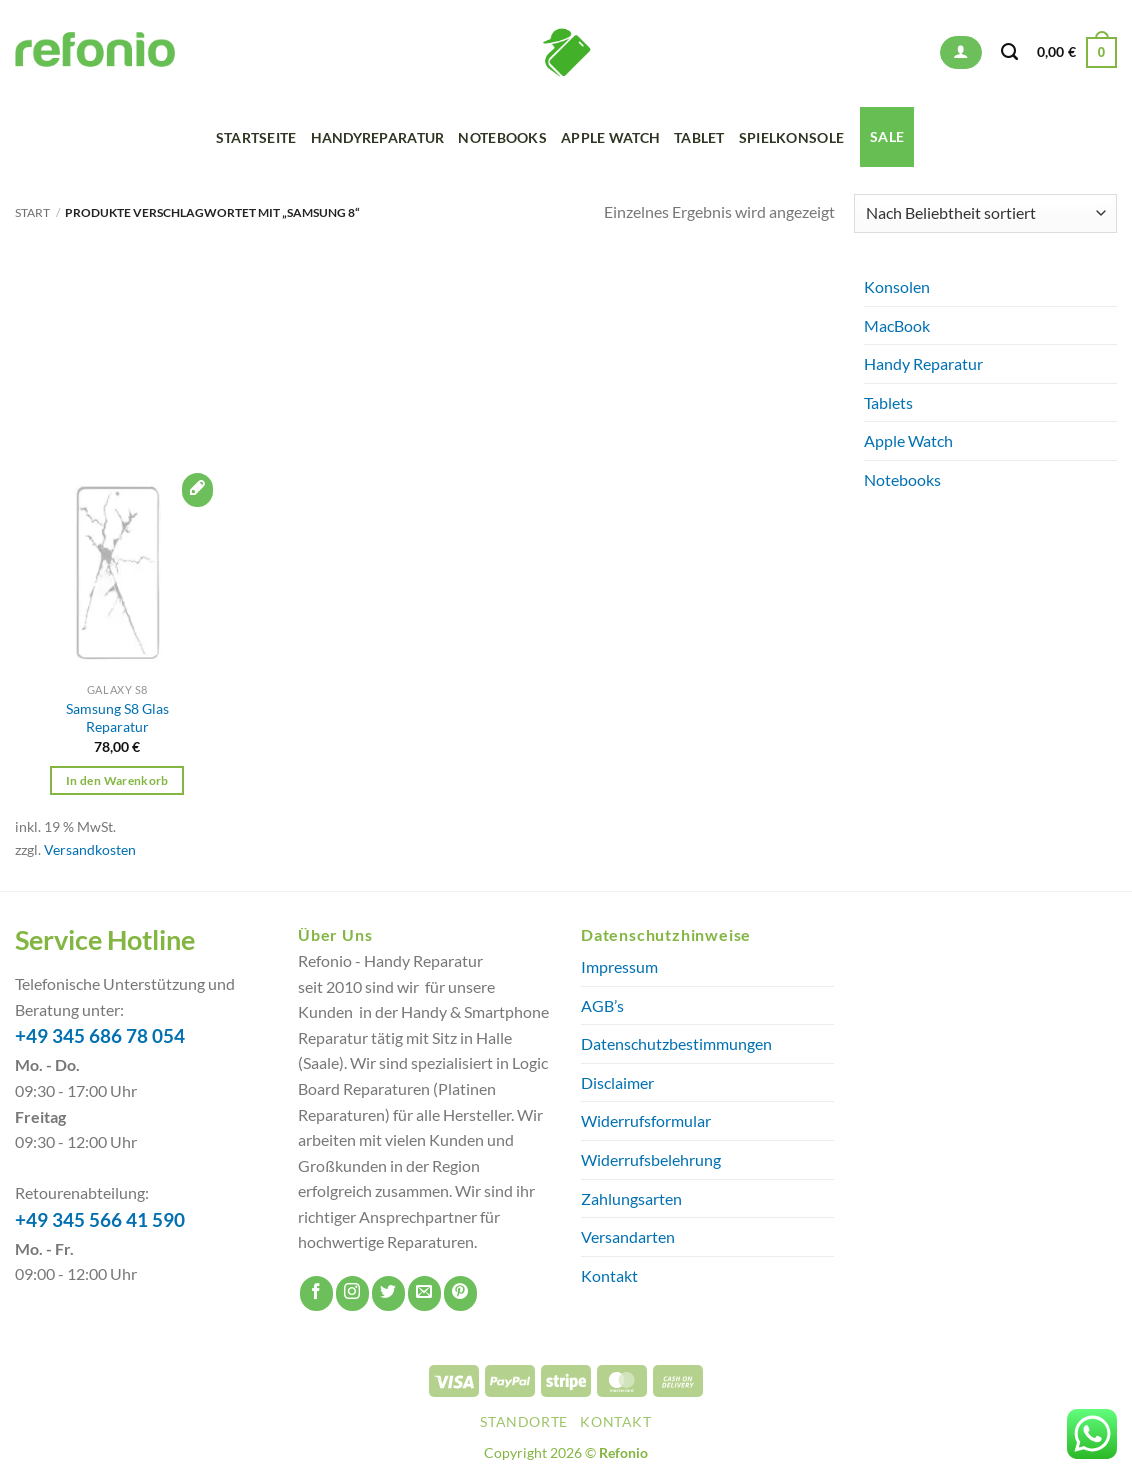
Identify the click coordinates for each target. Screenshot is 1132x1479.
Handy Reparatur (923, 363)
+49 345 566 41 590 (100, 1220)
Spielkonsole (791, 137)
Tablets (888, 402)
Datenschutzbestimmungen (676, 1043)
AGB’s (602, 1005)
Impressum (619, 966)
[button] (960, 52)
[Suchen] (1009, 52)
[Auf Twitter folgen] (388, 1293)
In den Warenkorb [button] (117, 780)
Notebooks (502, 137)
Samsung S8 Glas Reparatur (117, 718)
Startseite (256, 137)
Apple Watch (610, 137)
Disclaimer (617, 1082)
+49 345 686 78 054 (100, 1036)
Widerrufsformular (646, 1120)
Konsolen (897, 286)
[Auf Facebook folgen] (316, 1293)
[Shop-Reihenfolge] (985, 213)
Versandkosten (90, 849)
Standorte (524, 1421)
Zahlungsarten (631, 1198)
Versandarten (628, 1236)
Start (32, 212)
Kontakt (609, 1275)
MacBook (897, 325)
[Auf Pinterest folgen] (460, 1293)
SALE (887, 136)
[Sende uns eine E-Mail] (424, 1293)
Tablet (699, 137)
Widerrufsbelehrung (651, 1159)
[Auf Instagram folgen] (352, 1293)
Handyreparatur (378, 137)
